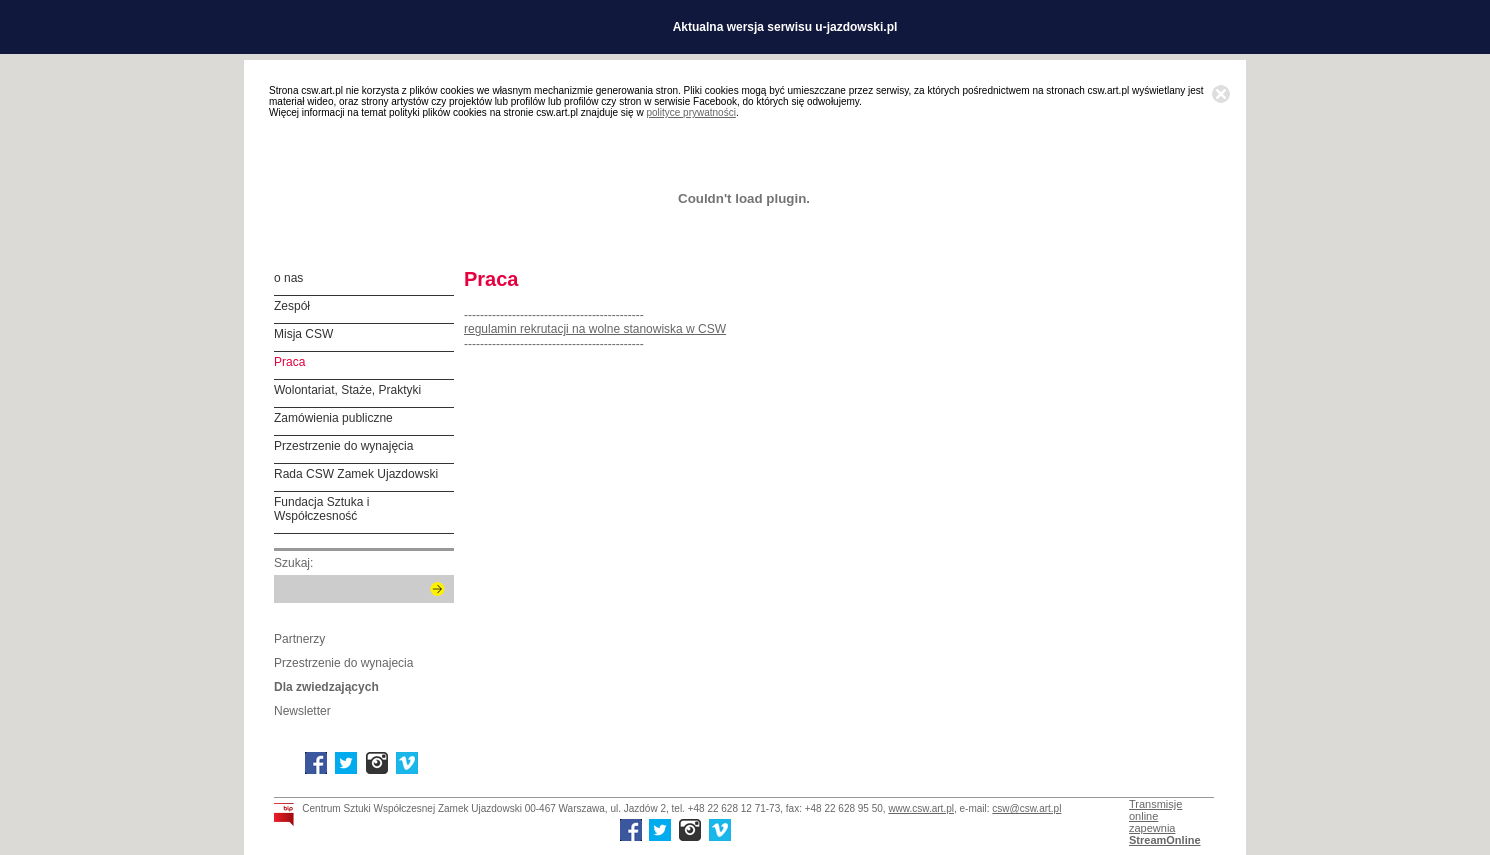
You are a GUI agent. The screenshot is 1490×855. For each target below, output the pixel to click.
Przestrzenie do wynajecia (343, 663)
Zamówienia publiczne (333, 418)
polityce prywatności (690, 112)
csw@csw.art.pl (1026, 808)
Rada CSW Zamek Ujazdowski (356, 474)
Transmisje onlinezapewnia (1165, 822)
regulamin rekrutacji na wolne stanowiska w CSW (595, 329)
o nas (288, 278)
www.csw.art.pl (921, 808)
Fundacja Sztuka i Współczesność (321, 509)
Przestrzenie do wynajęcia (343, 446)
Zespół (292, 306)
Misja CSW (303, 334)
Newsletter (302, 711)
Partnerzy (299, 639)
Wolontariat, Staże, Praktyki (347, 390)
